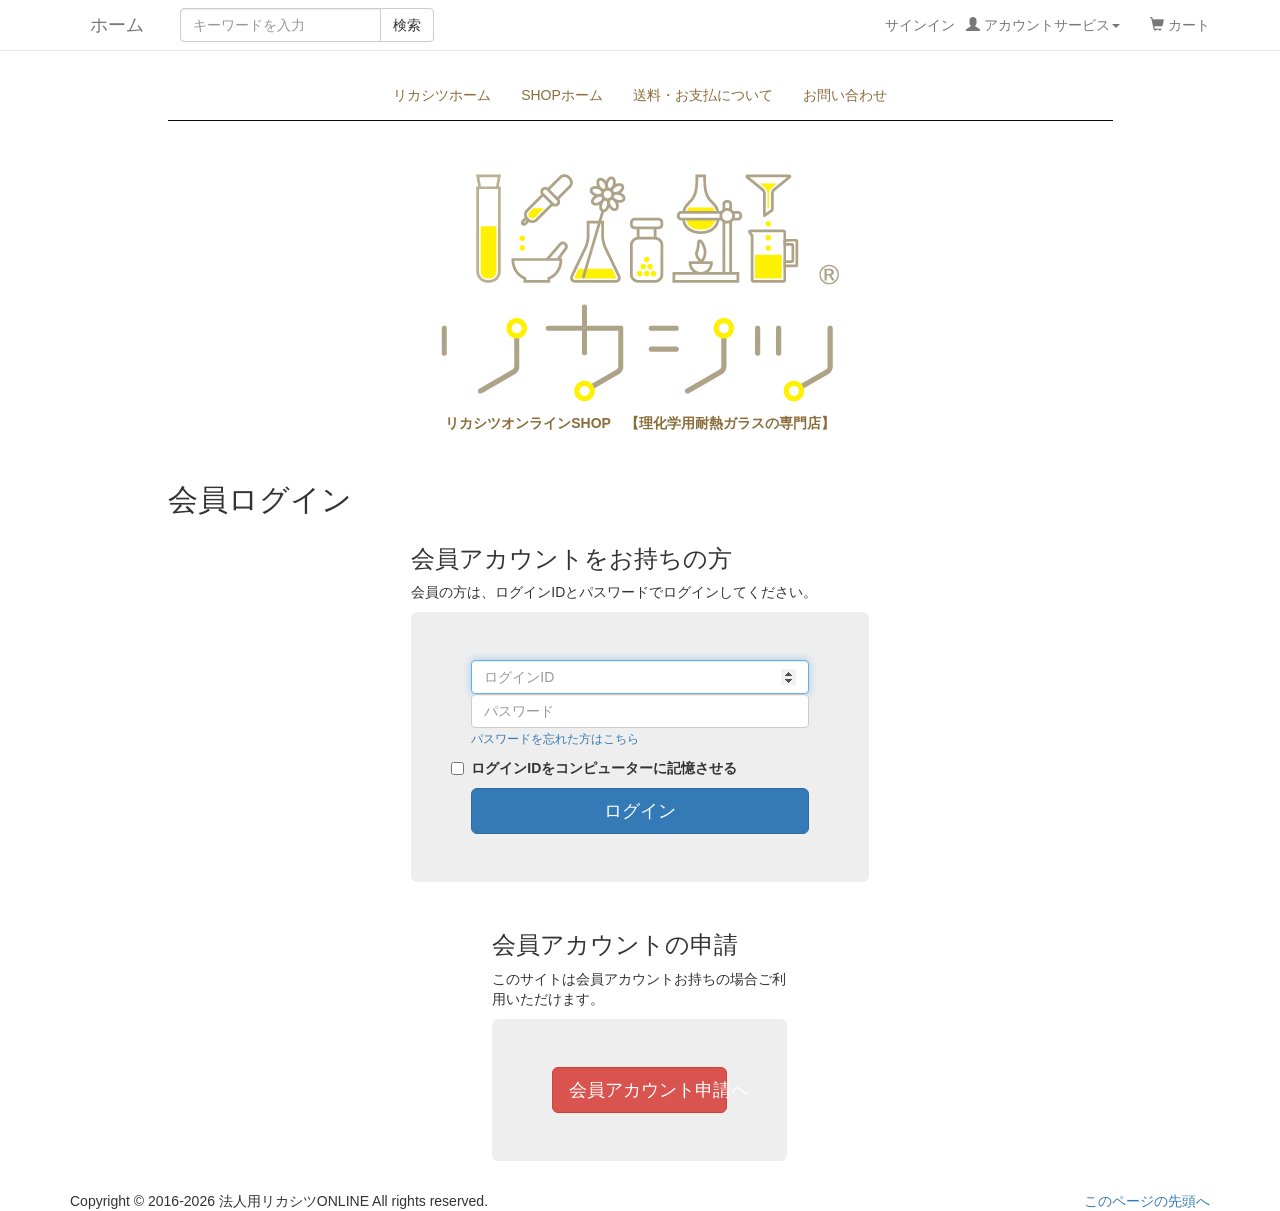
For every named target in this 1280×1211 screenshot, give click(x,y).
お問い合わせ (845, 95)
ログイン (640, 811)
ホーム (107, 25)
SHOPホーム (562, 95)
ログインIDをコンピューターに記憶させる (604, 768)
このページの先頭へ (1147, 1201)
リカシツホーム (442, 95)
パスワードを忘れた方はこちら (555, 739)
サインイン (1003, 25)
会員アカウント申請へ (648, 1090)
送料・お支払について (703, 95)
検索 (407, 25)
